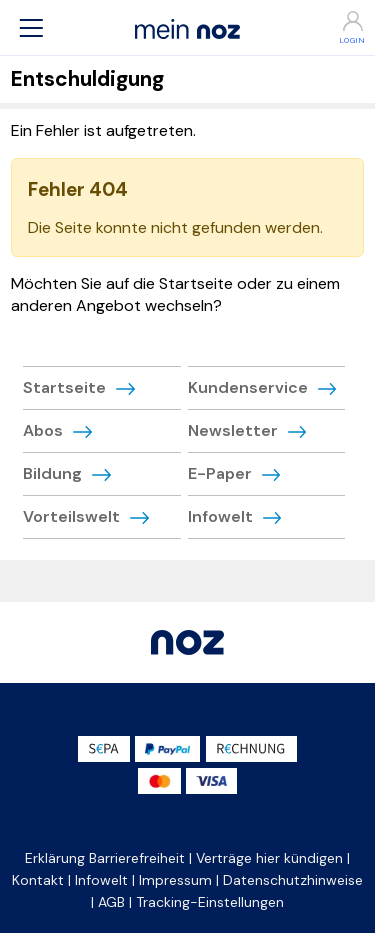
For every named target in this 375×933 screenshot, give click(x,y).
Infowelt (220, 516)
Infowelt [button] (101, 880)
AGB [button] (111, 902)
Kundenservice (248, 387)
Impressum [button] (175, 880)
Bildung (52, 473)
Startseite (64, 387)
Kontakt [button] (38, 880)
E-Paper (220, 473)
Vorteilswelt (71, 516)
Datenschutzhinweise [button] (293, 880)
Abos (43, 430)
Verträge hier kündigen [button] (269, 858)
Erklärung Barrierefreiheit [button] (105, 858)
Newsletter (233, 430)
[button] (31, 27)
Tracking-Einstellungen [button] (210, 902)
